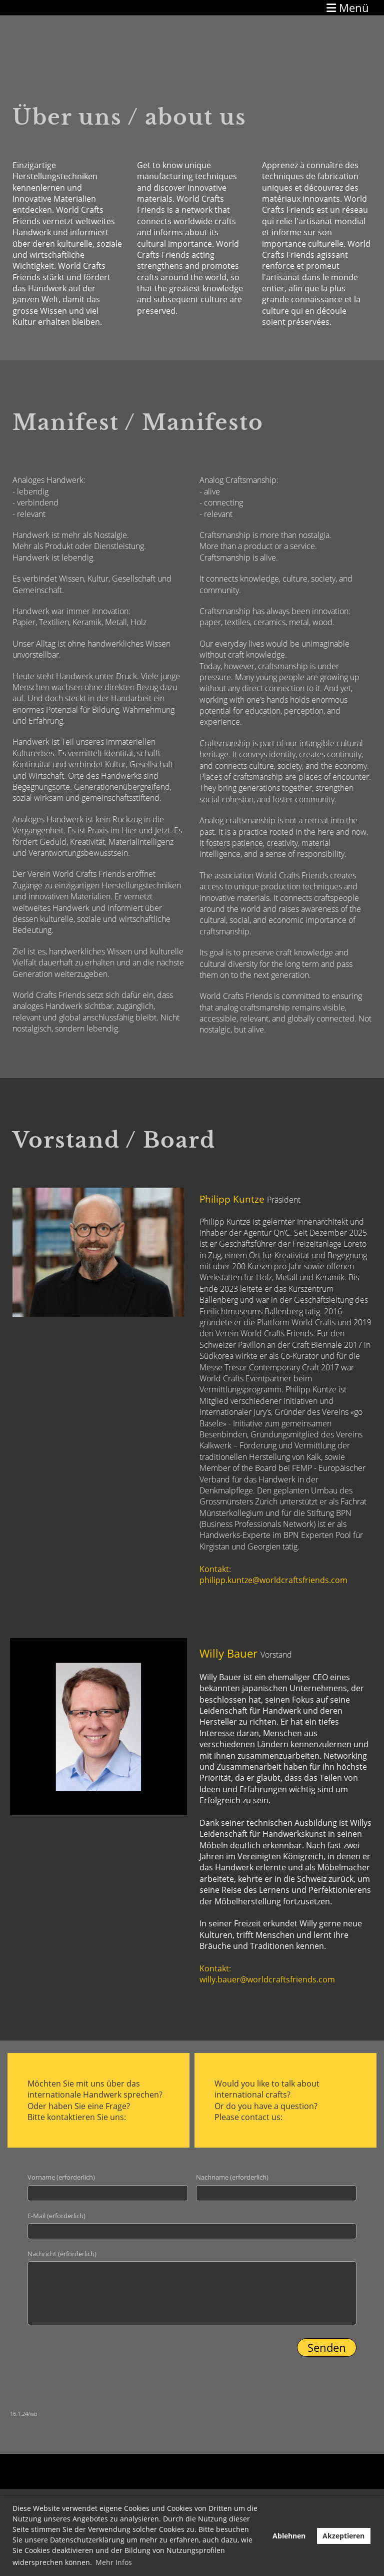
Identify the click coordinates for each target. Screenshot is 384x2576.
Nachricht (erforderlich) (62, 2253)
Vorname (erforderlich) (61, 2177)
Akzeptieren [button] (343, 2535)
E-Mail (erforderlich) (57, 2215)
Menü (347, 7)
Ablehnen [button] (289, 2535)
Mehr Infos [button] (114, 2562)
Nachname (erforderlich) (232, 2177)
